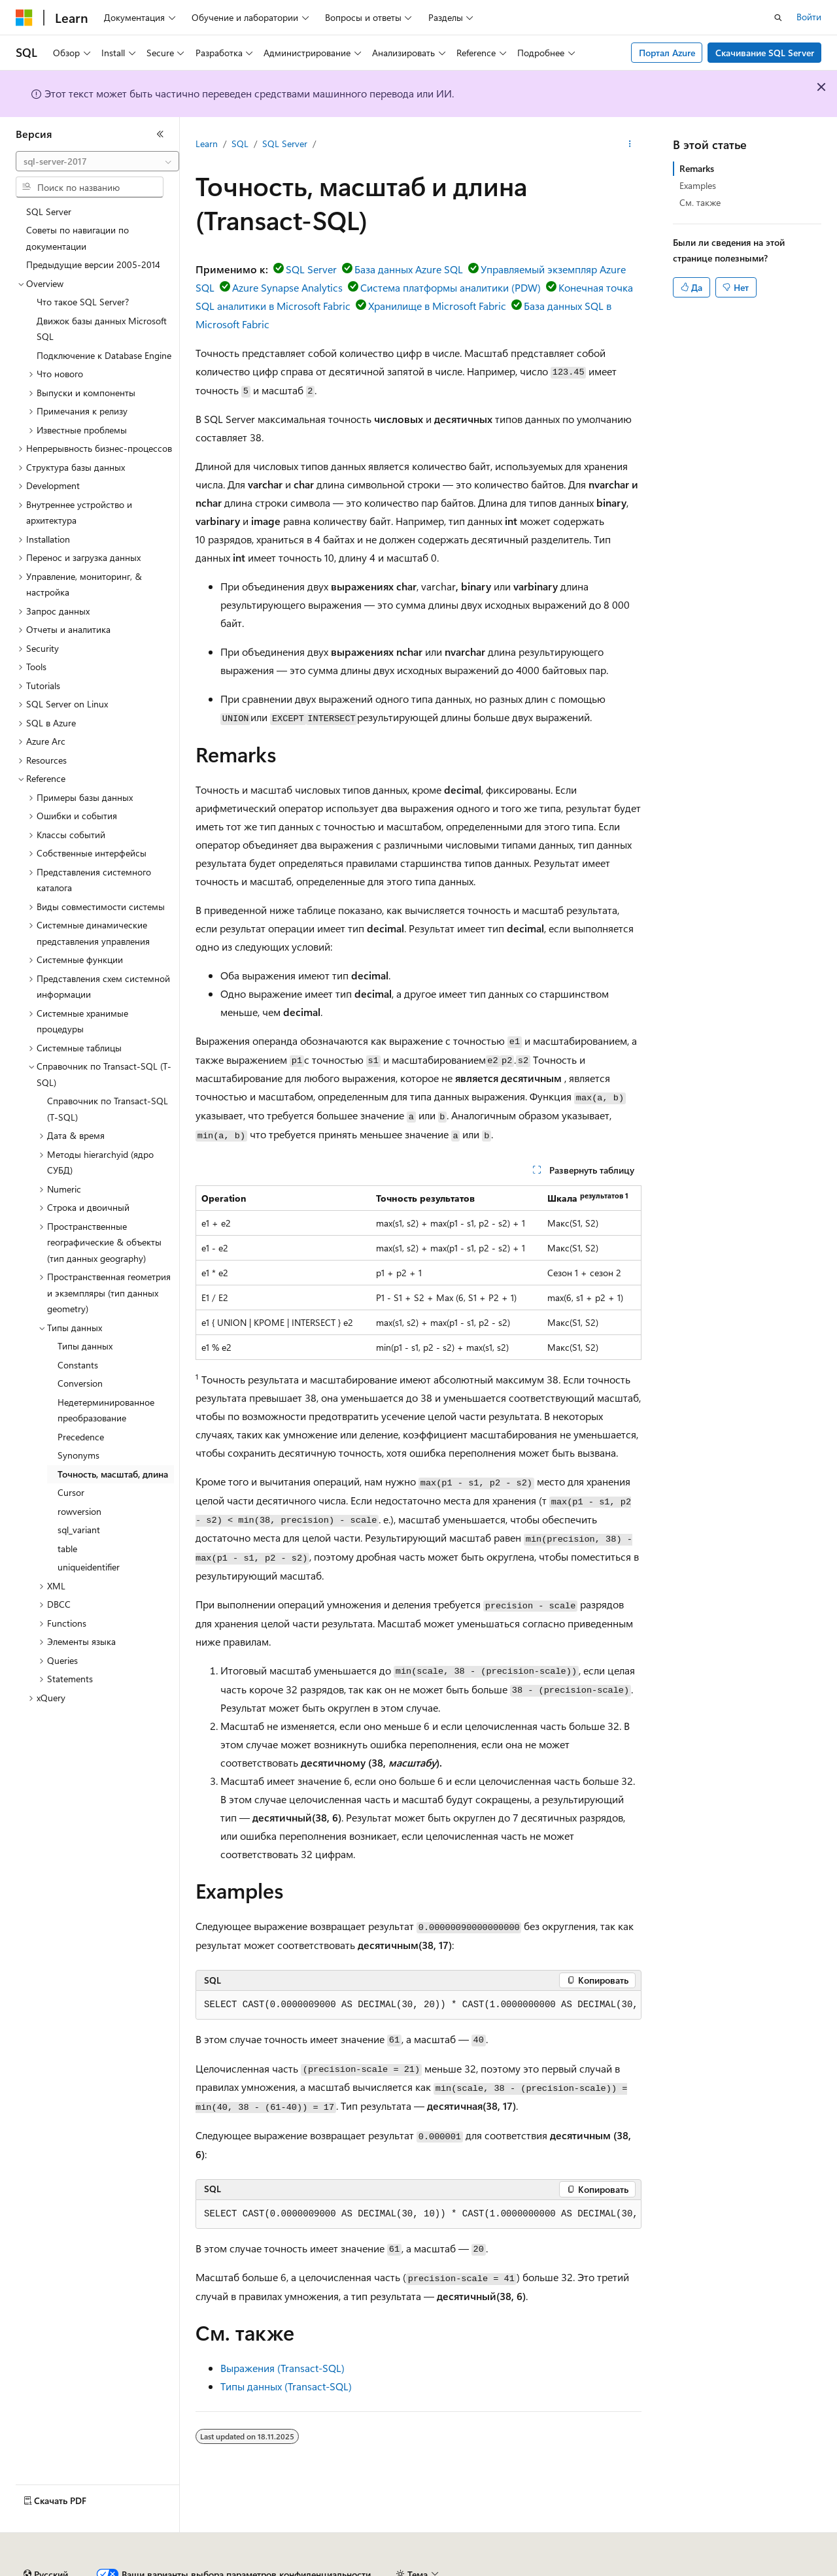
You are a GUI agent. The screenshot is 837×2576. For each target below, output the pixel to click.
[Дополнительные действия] (630, 144)
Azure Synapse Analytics (287, 287)
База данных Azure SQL (408, 269)
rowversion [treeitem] (79, 1511)
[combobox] (97, 161)
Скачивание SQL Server (764, 52)
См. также (700, 202)
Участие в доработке (323, 2569)
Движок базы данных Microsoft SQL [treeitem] (102, 328)
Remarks (696, 168)
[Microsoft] (24, 17)
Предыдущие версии (176, 2569)
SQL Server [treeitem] (48, 211)
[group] (418, 2005)
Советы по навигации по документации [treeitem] (77, 238)
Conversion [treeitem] (80, 1383)
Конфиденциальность (428, 2569)
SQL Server (284, 143)
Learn (207, 143)
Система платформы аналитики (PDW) (450, 287)
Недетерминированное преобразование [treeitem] (106, 1410)
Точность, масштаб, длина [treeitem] (113, 1474)
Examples (697, 185)
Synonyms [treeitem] (78, 1455)
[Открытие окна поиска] (778, 17)
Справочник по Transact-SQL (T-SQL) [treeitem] (107, 1108)
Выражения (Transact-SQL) (282, 2368)
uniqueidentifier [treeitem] (89, 1567)
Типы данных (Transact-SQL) (286, 2386)
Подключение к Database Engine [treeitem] (104, 355)
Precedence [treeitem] (81, 1437)
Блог (245, 2569)
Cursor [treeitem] (71, 1492)
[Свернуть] (160, 134)
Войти (808, 16)
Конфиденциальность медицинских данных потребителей (619, 2569)
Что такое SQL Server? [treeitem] (83, 302)
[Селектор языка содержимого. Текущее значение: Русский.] (46, 2538)
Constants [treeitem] (78, 1365)
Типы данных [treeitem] (85, 1346)
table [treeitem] (67, 1548)
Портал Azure (667, 52)
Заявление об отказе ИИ (66, 2569)
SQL (239, 143)
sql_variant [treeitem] (79, 1529)
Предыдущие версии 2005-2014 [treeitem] (93, 264)
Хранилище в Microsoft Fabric (437, 306)
